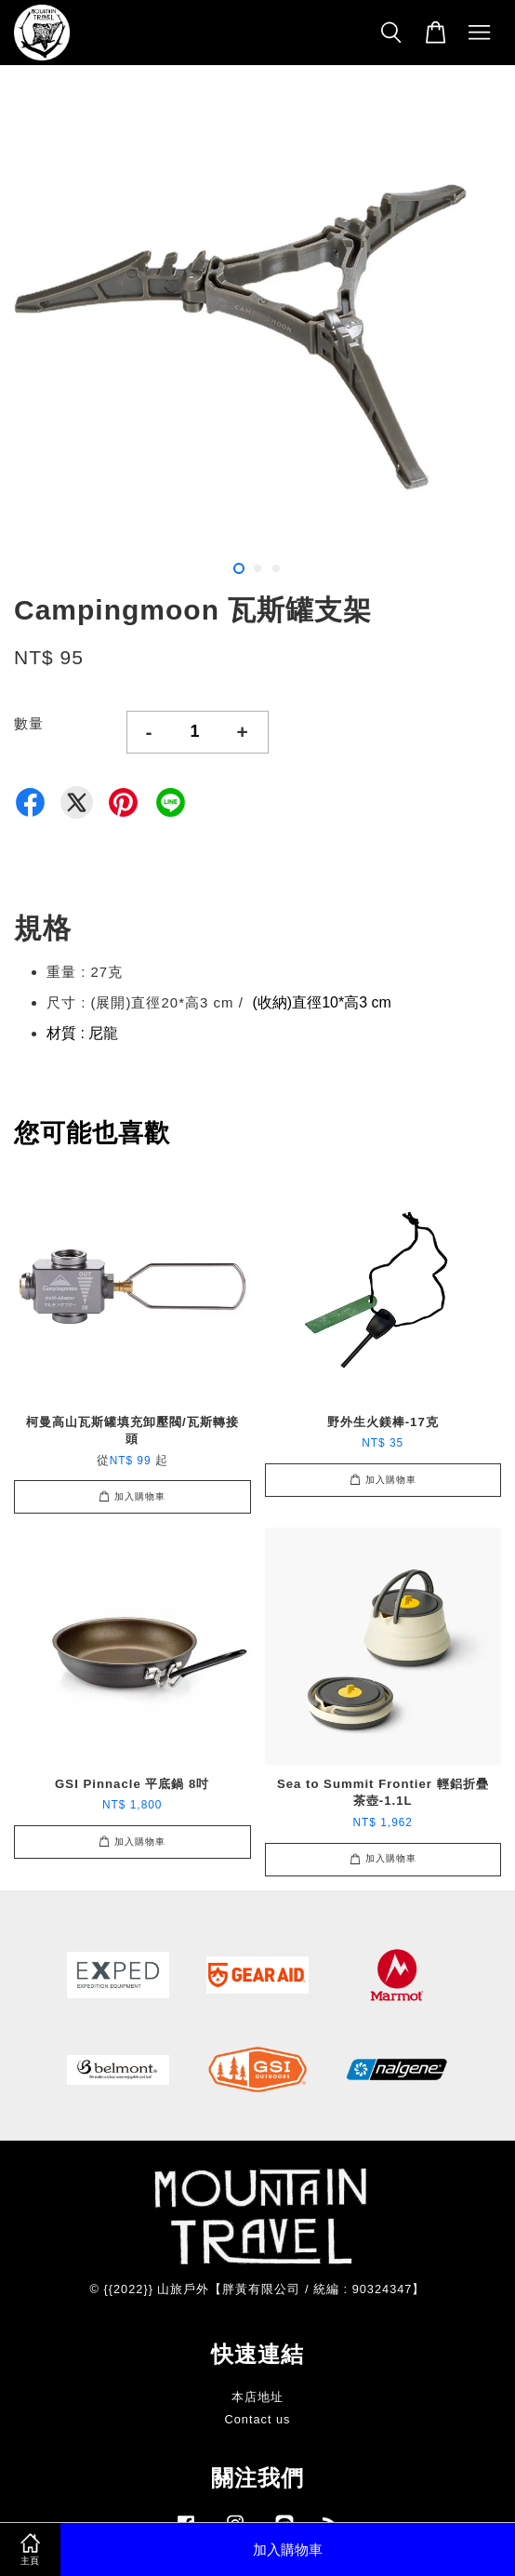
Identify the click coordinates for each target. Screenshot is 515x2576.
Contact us (258, 2419)
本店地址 (257, 2397)
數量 (29, 723)
